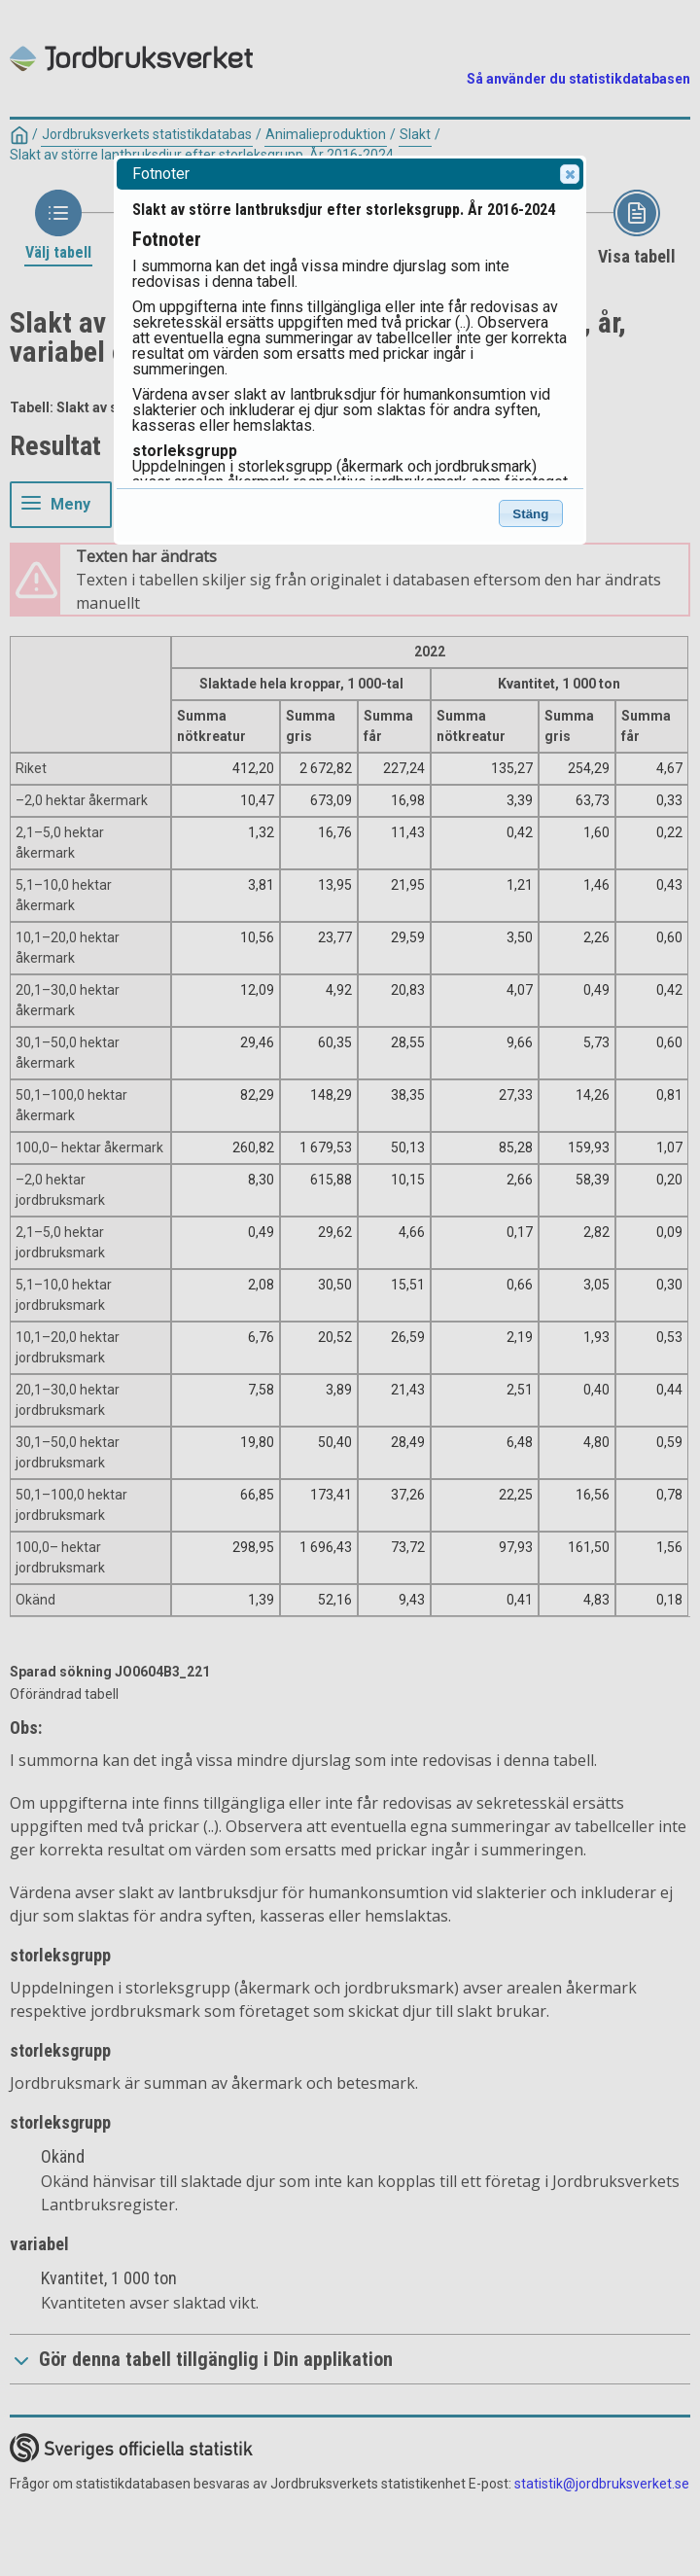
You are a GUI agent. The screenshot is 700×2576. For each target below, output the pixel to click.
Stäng (530, 514)
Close (569, 174)
